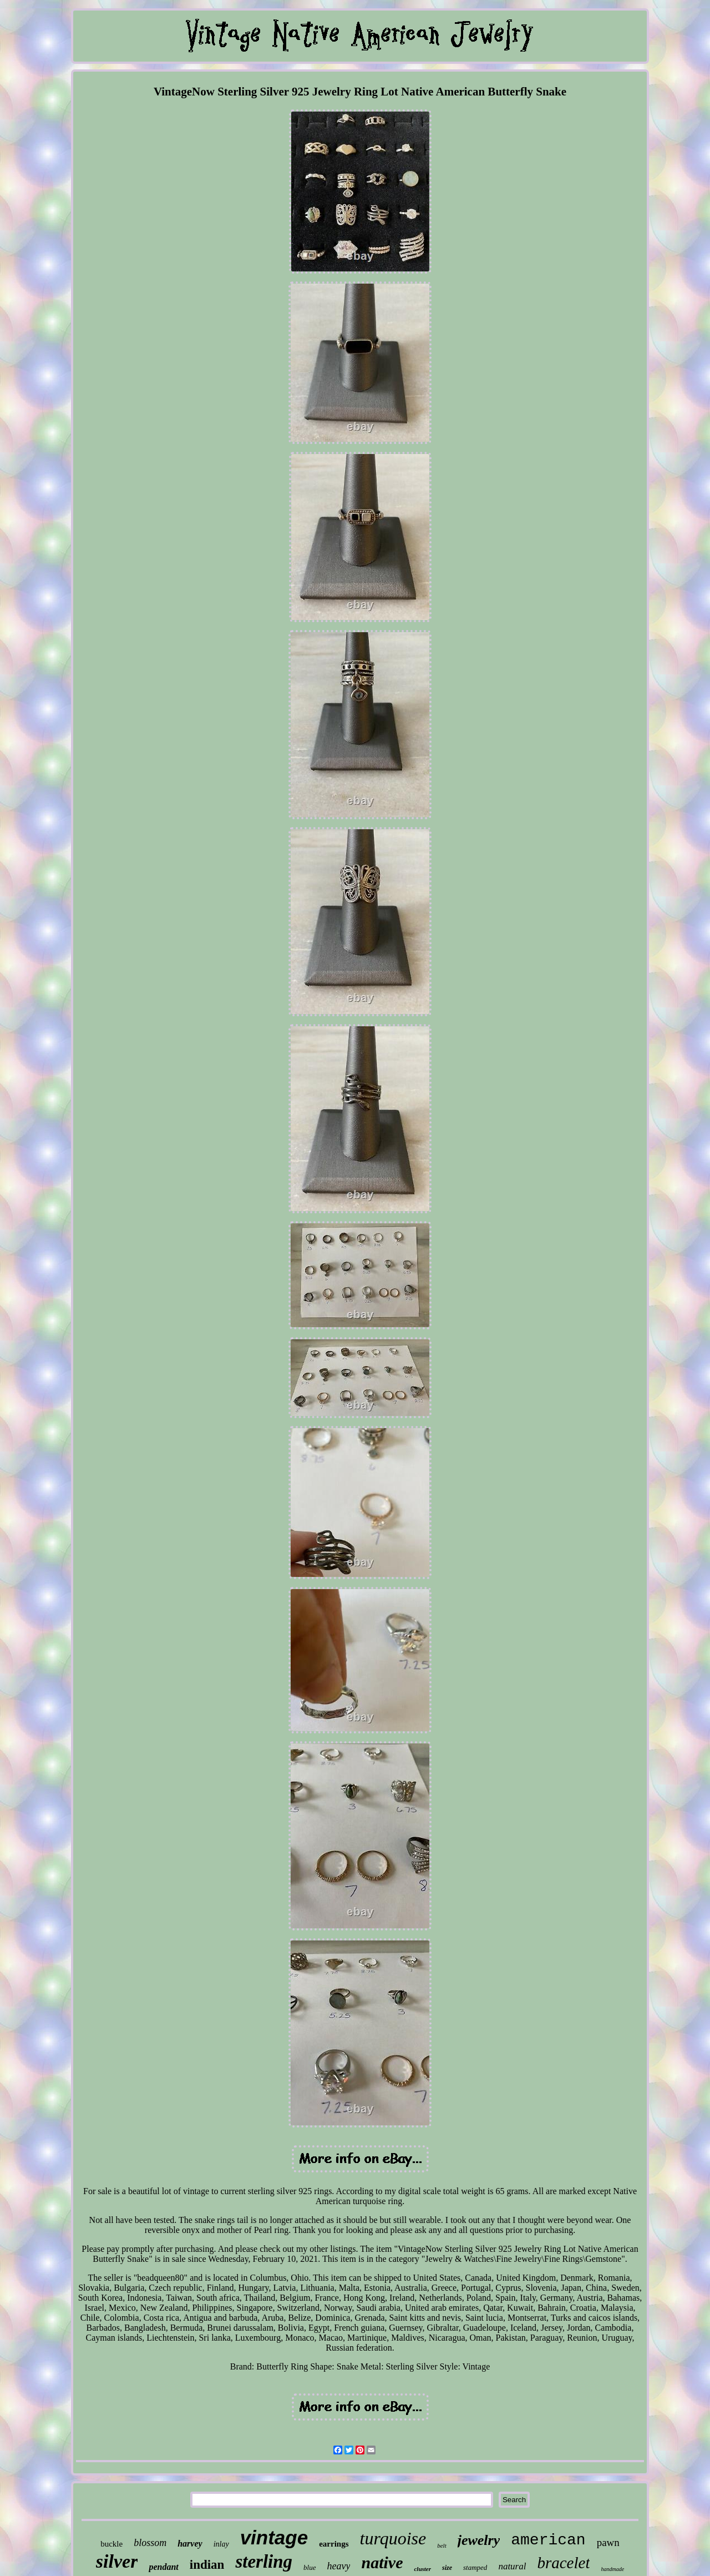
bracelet (563, 2563)
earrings (333, 2543)
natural (512, 2566)
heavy (339, 2566)
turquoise (393, 2538)
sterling (263, 2562)
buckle (111, 2543)
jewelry (479, 2540)
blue (309, 2567)
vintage (274, 2537)
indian (207, 2565)
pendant (163, 2567)
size (447, 2568)
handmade (612, 2569)
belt (442, 2545)
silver (117, 2561)
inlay (221, 2544)
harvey (190, 2543)
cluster (422, 2568)
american (548, 2540)
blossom (150, 2542)
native (382, 2562)
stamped (475, 2567)
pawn (608, 2542)
